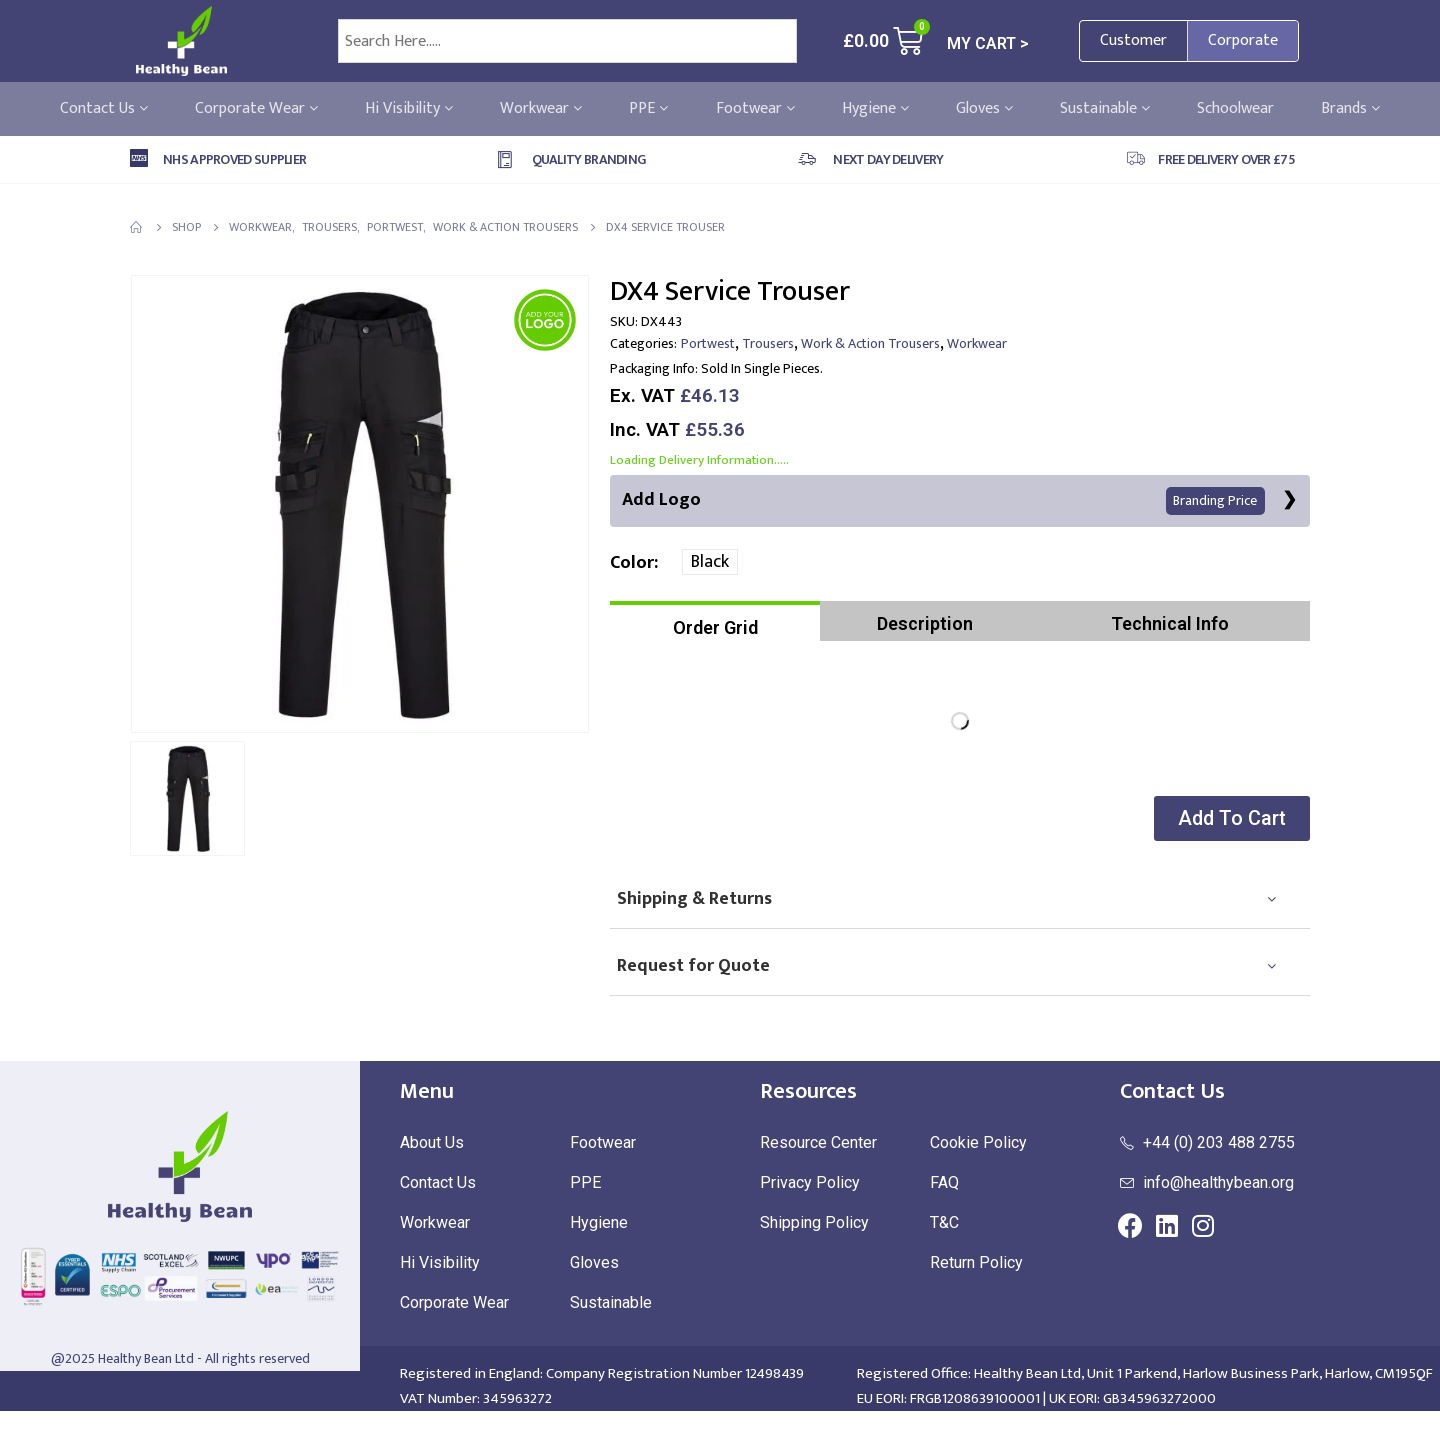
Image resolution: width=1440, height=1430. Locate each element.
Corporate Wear (256, 109)
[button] (1229, 819)
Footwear (755, 109)
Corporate (1243, 40)
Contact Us (104, 109)
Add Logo (943, 500)
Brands (1350, 109)
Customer (1133, 40)
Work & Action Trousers (870, 343)
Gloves (984, 109)
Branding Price (1215, 501)
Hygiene (875, 109)
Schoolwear (1235, 109)
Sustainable (1105, 109)
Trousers (768, 343)
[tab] (715, 622)
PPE (648, 109)
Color (632, 564)
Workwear (541, 109)
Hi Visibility (409, 109)
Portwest (708, 343)
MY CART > (988, 43)
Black (710, 563)
